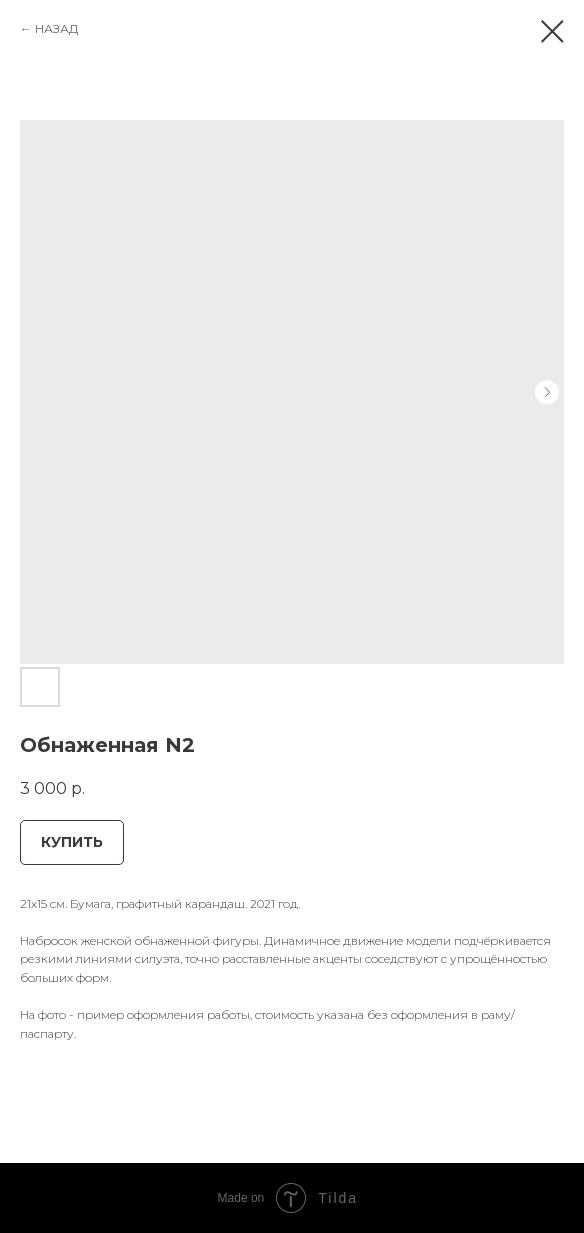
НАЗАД (56, 28)
